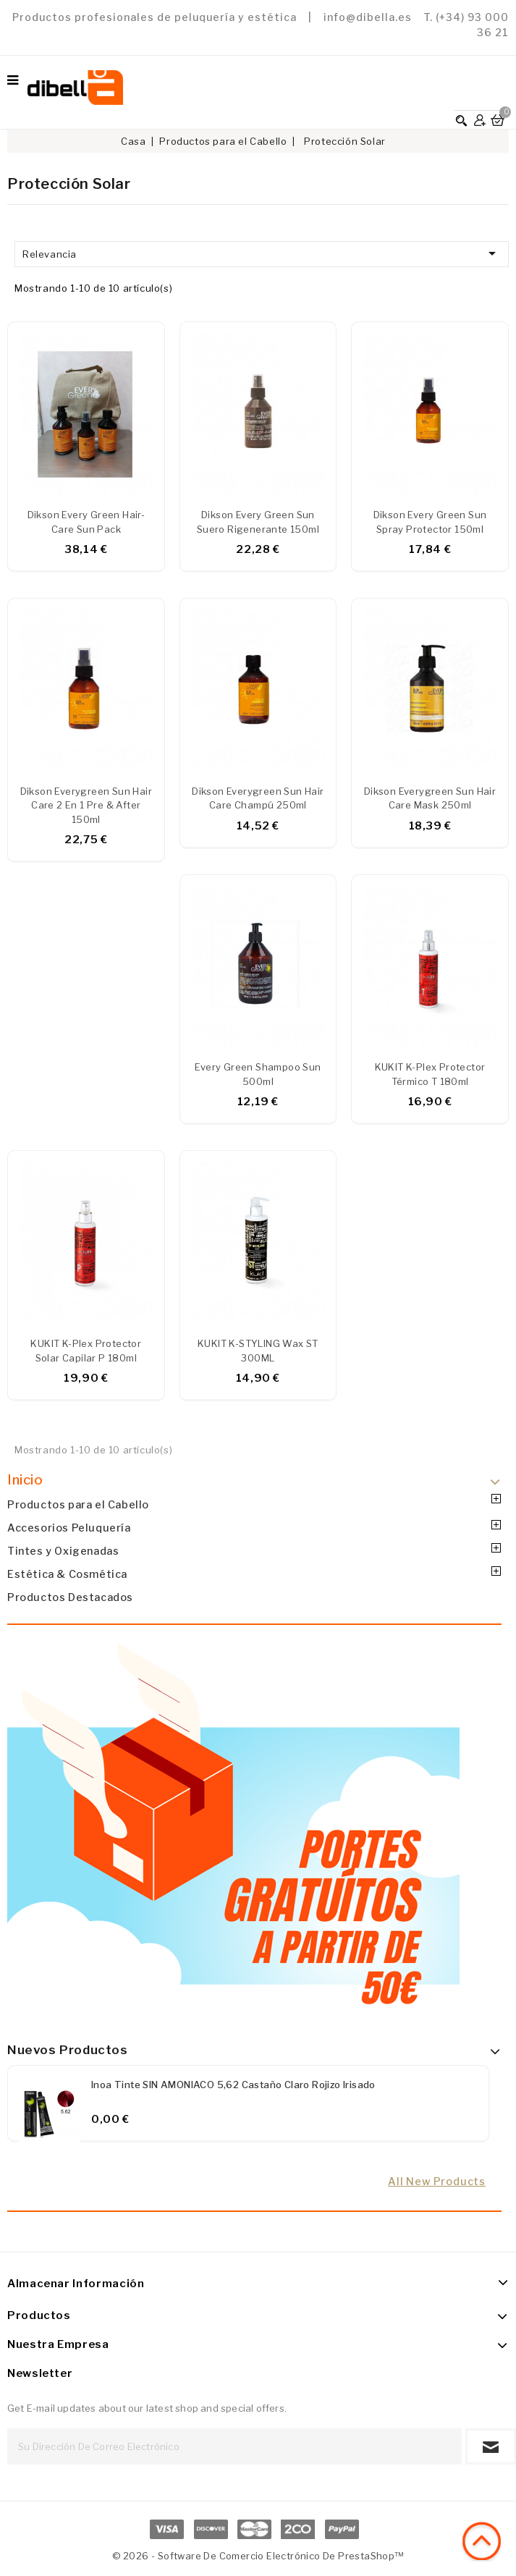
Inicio (25, 1479)
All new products (437, 2181)
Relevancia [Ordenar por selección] (261, 253)
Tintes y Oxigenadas (63, 1551)
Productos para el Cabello (78, 1504)
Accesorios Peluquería (69, 1527)
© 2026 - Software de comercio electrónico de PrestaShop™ (257, 2556)
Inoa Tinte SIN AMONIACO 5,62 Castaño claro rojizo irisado (233, 2084)
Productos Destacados (70, 1597)
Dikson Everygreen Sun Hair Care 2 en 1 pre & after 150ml (86, 805)
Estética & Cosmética (67, 1574)
